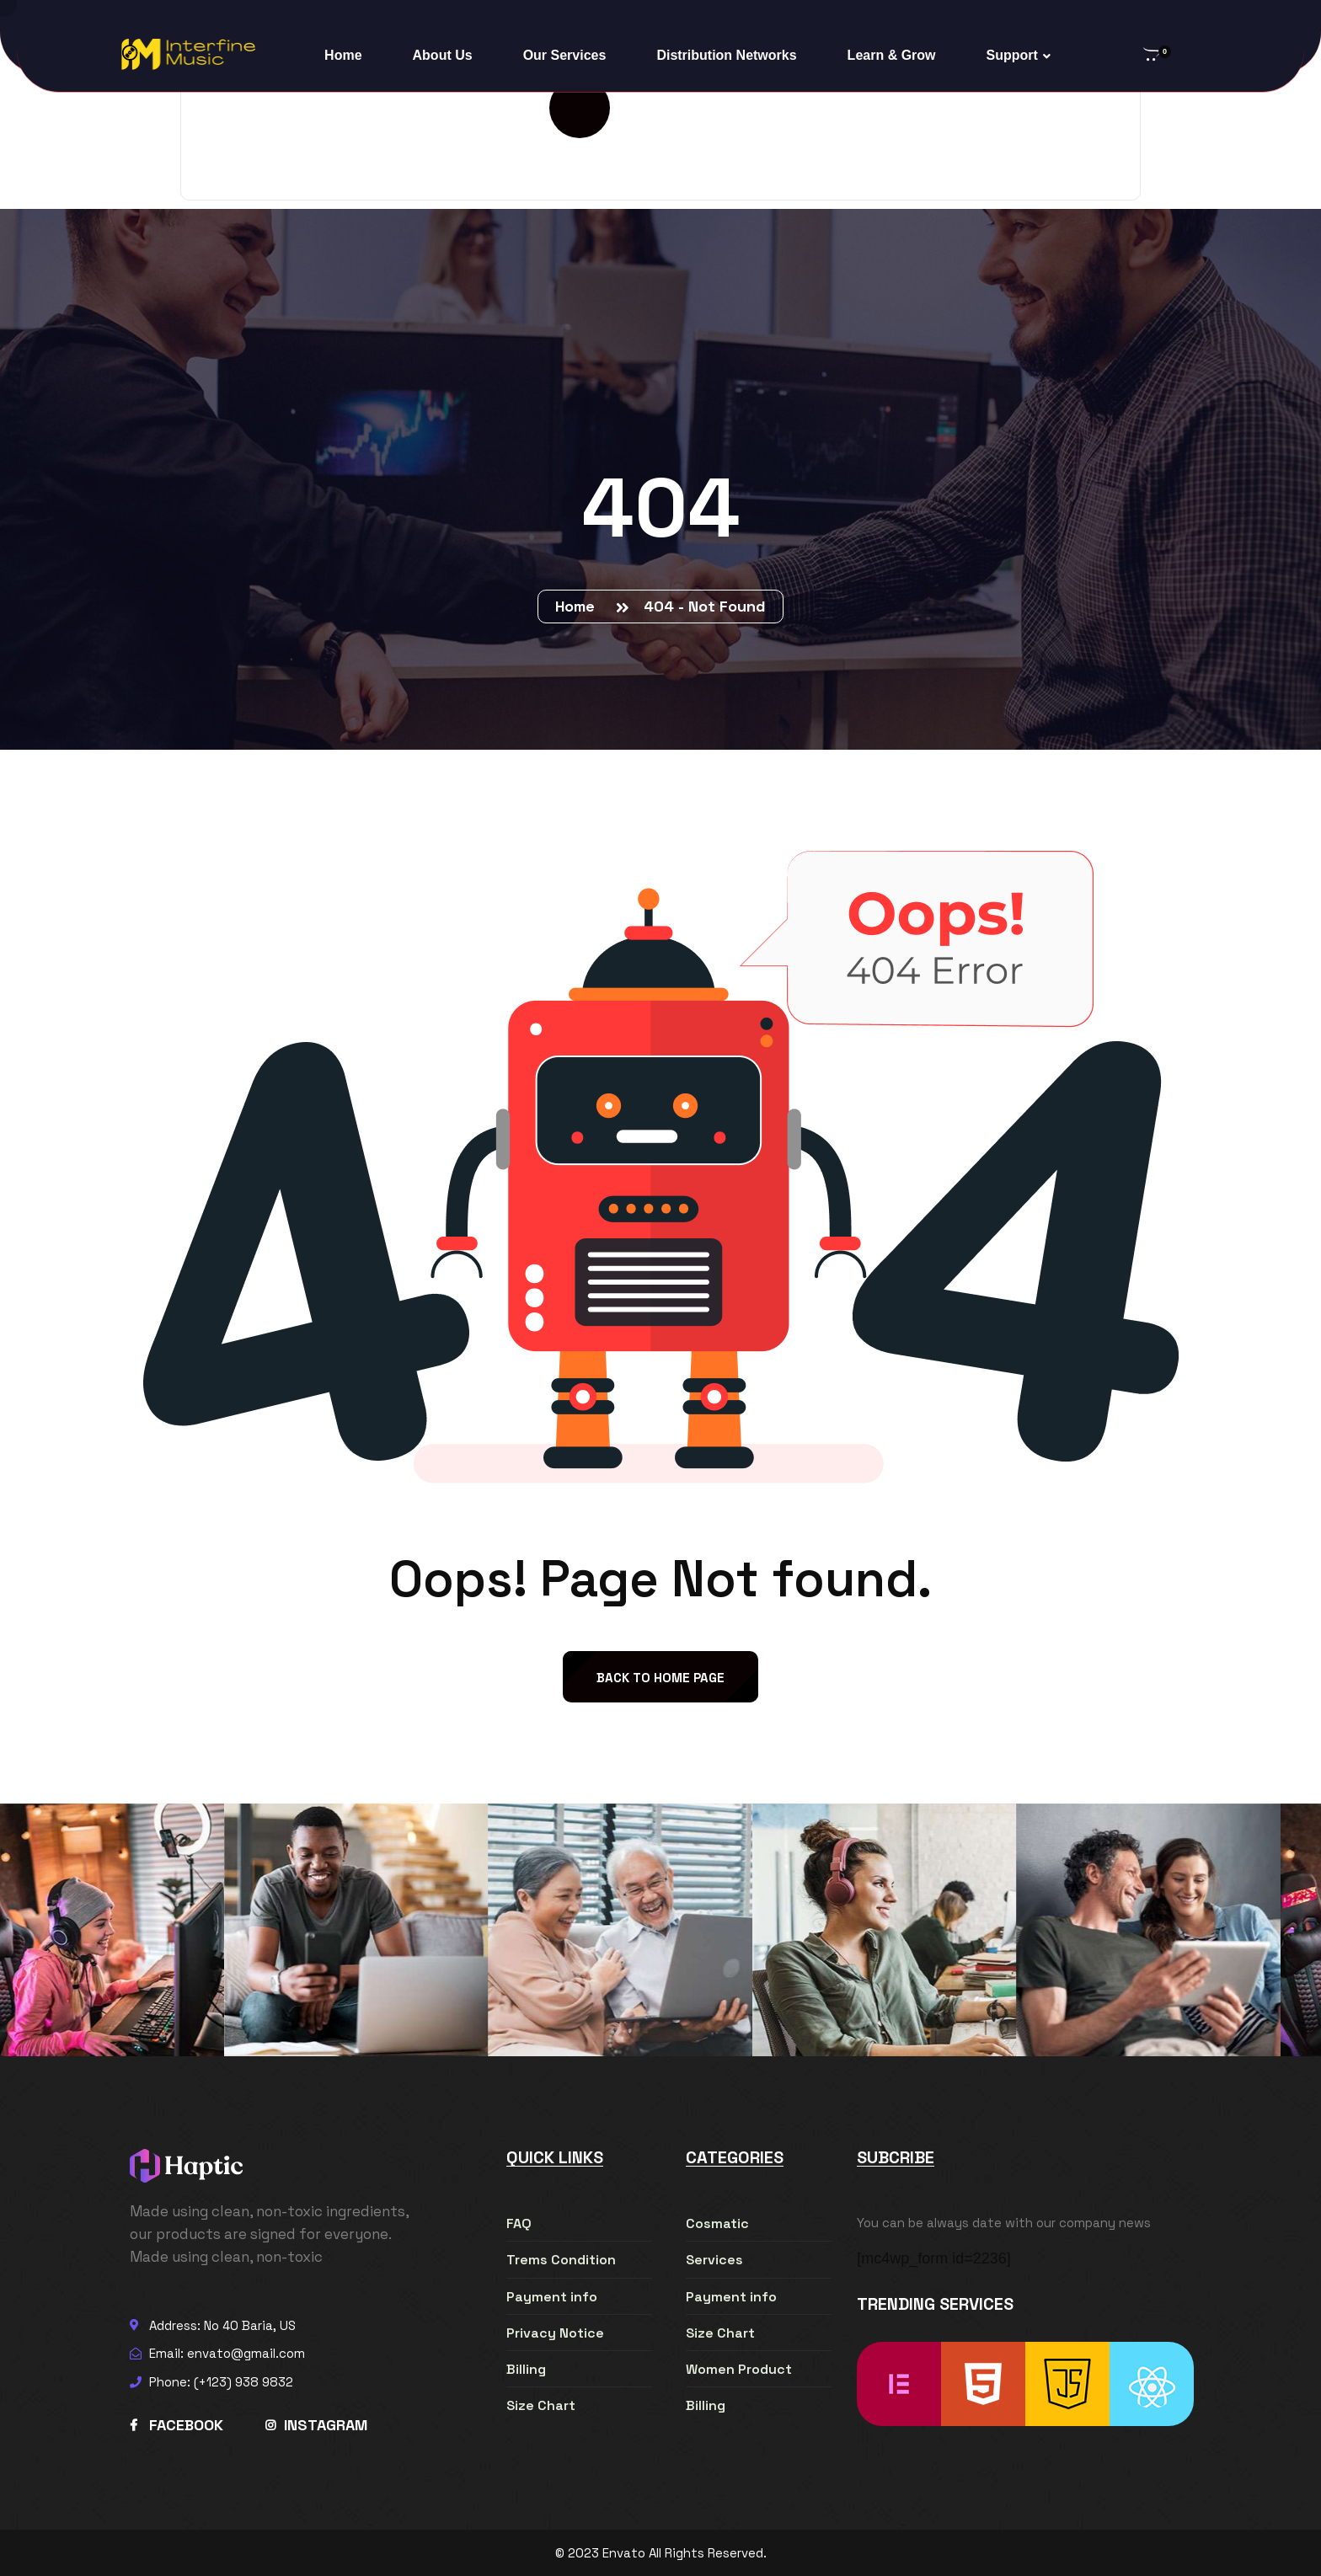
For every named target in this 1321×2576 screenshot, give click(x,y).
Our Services (565, 55)
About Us (443, 55)
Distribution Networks (726, 55)
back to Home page (660, 1678)
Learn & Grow (892, 55)
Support (1012, 55)
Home (342, 55)
